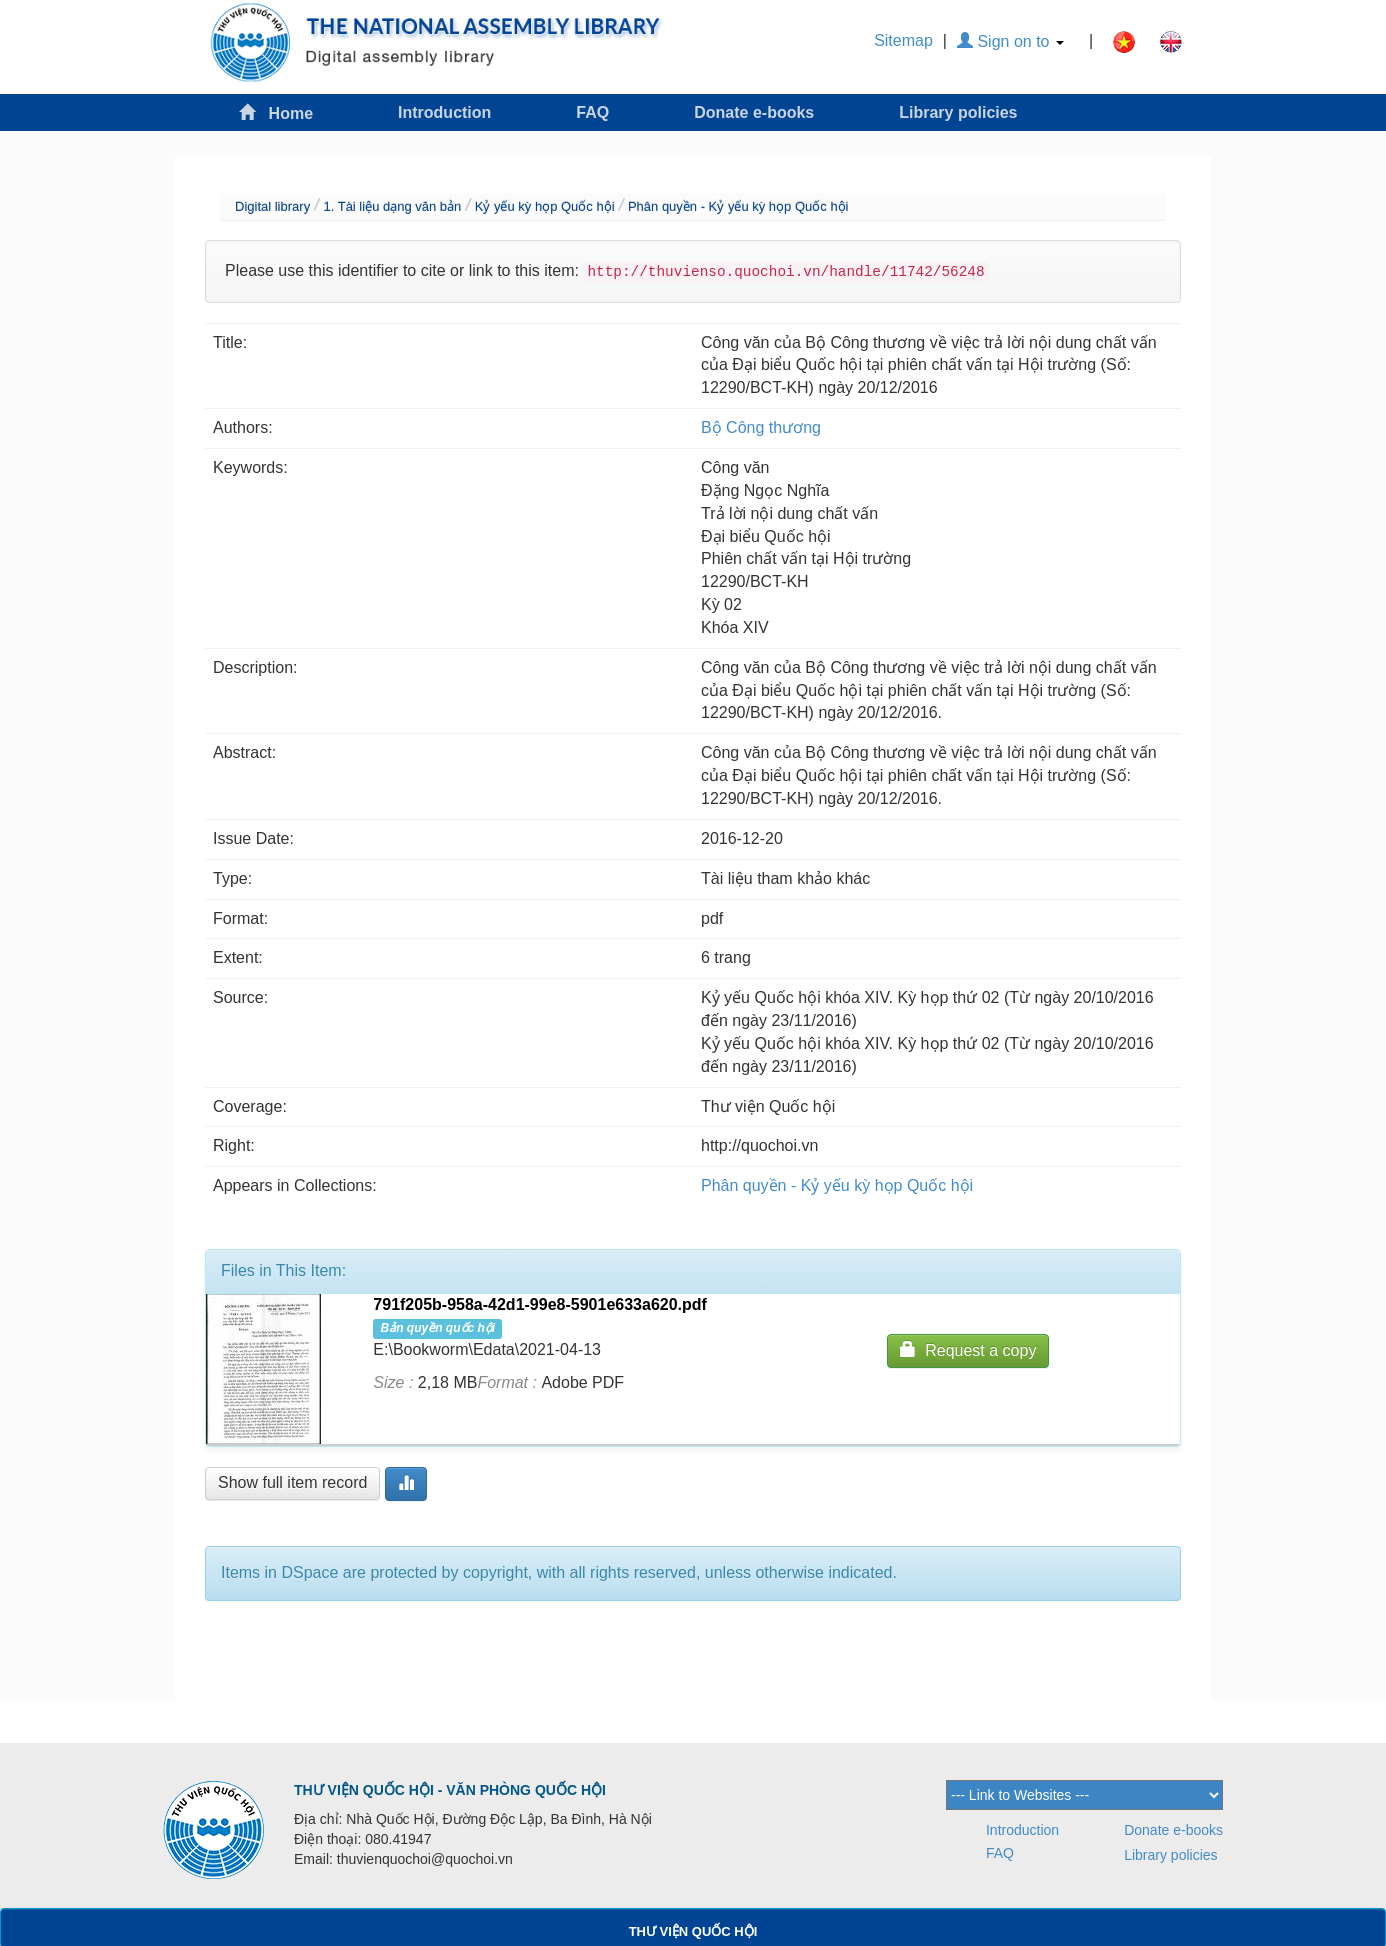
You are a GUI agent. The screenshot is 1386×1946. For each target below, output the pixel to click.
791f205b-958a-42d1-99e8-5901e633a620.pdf (540, 1304)
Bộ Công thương (761, 427)
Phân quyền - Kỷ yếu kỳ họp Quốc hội (738, 206)
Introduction (444, 112)
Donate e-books (754, 112)
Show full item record (292, 1482)
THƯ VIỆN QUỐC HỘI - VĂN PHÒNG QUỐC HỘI (450, 1790)
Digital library (272, 206)
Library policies (958, 112)
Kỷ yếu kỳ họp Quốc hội (545, 206)
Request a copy (968, 1349)
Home (276, 112)
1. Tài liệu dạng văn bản (392, 206)
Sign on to (1010, 41)
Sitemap (903, 40)
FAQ (592, 112)
